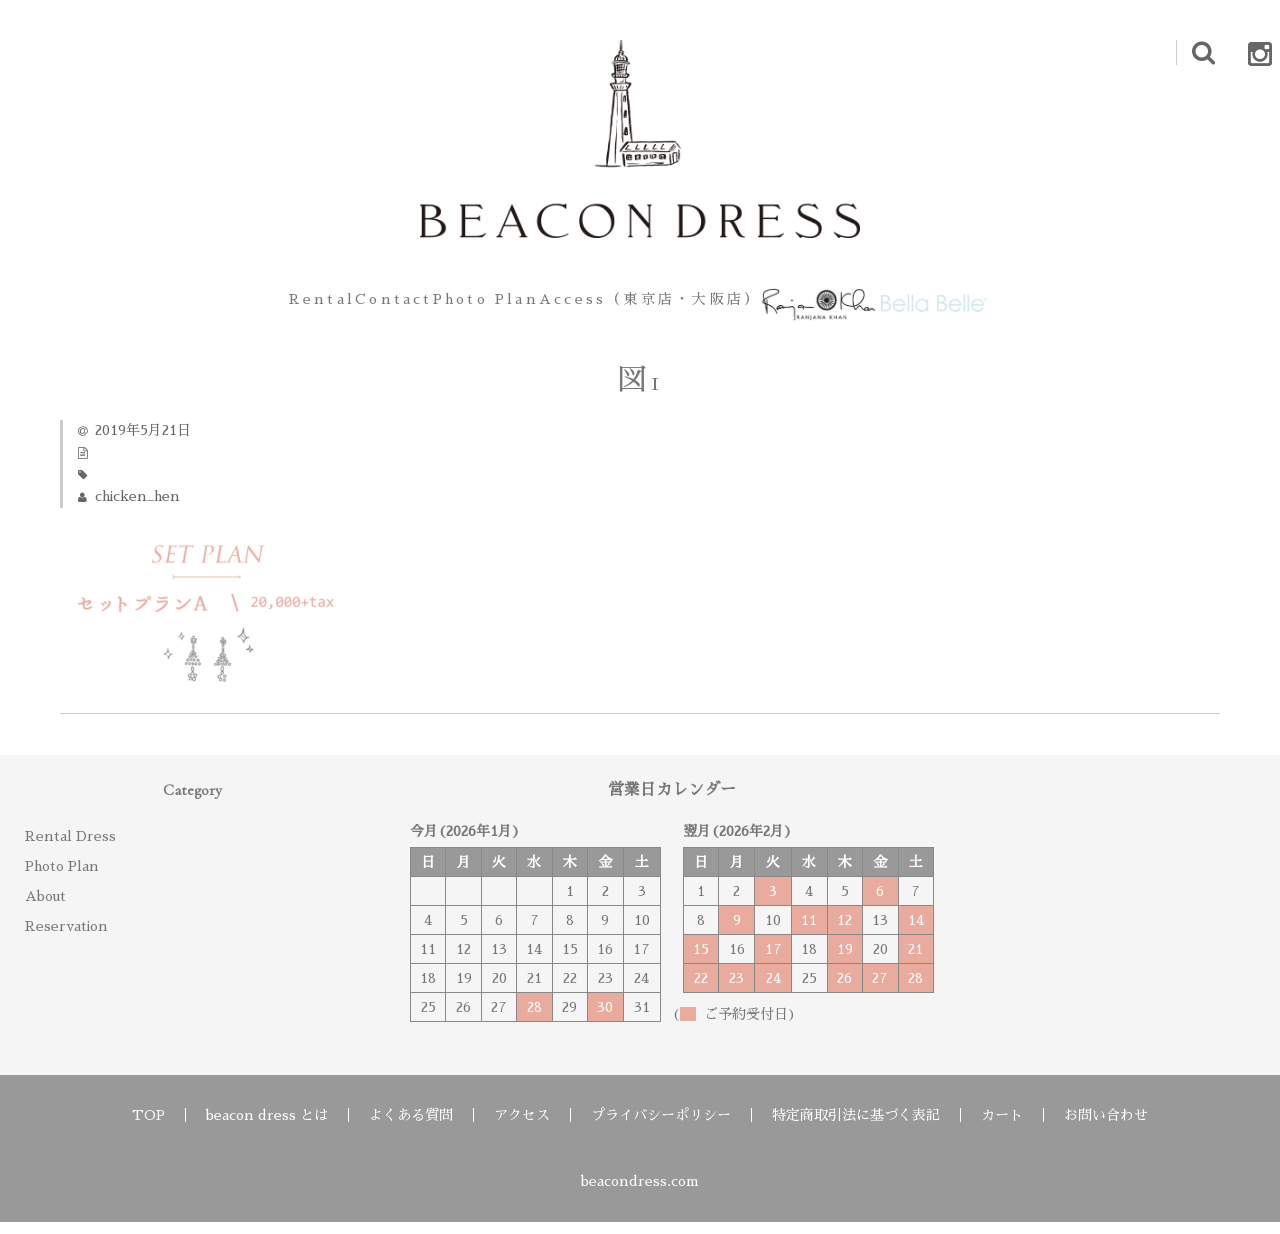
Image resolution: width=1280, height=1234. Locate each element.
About (45, 908)
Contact (337, 305)
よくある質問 (411, 1127)
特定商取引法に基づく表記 (856, 1127)
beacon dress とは (267, 1127)
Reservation (66, 938)
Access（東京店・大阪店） (658, 305)
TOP (148, 1127)
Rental (228, 305)
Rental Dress (70, 848)
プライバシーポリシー (661, 1127)
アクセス (522, 1127)
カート (1002, 1127)
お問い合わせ (1106, 1127)
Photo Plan (466, 305)
